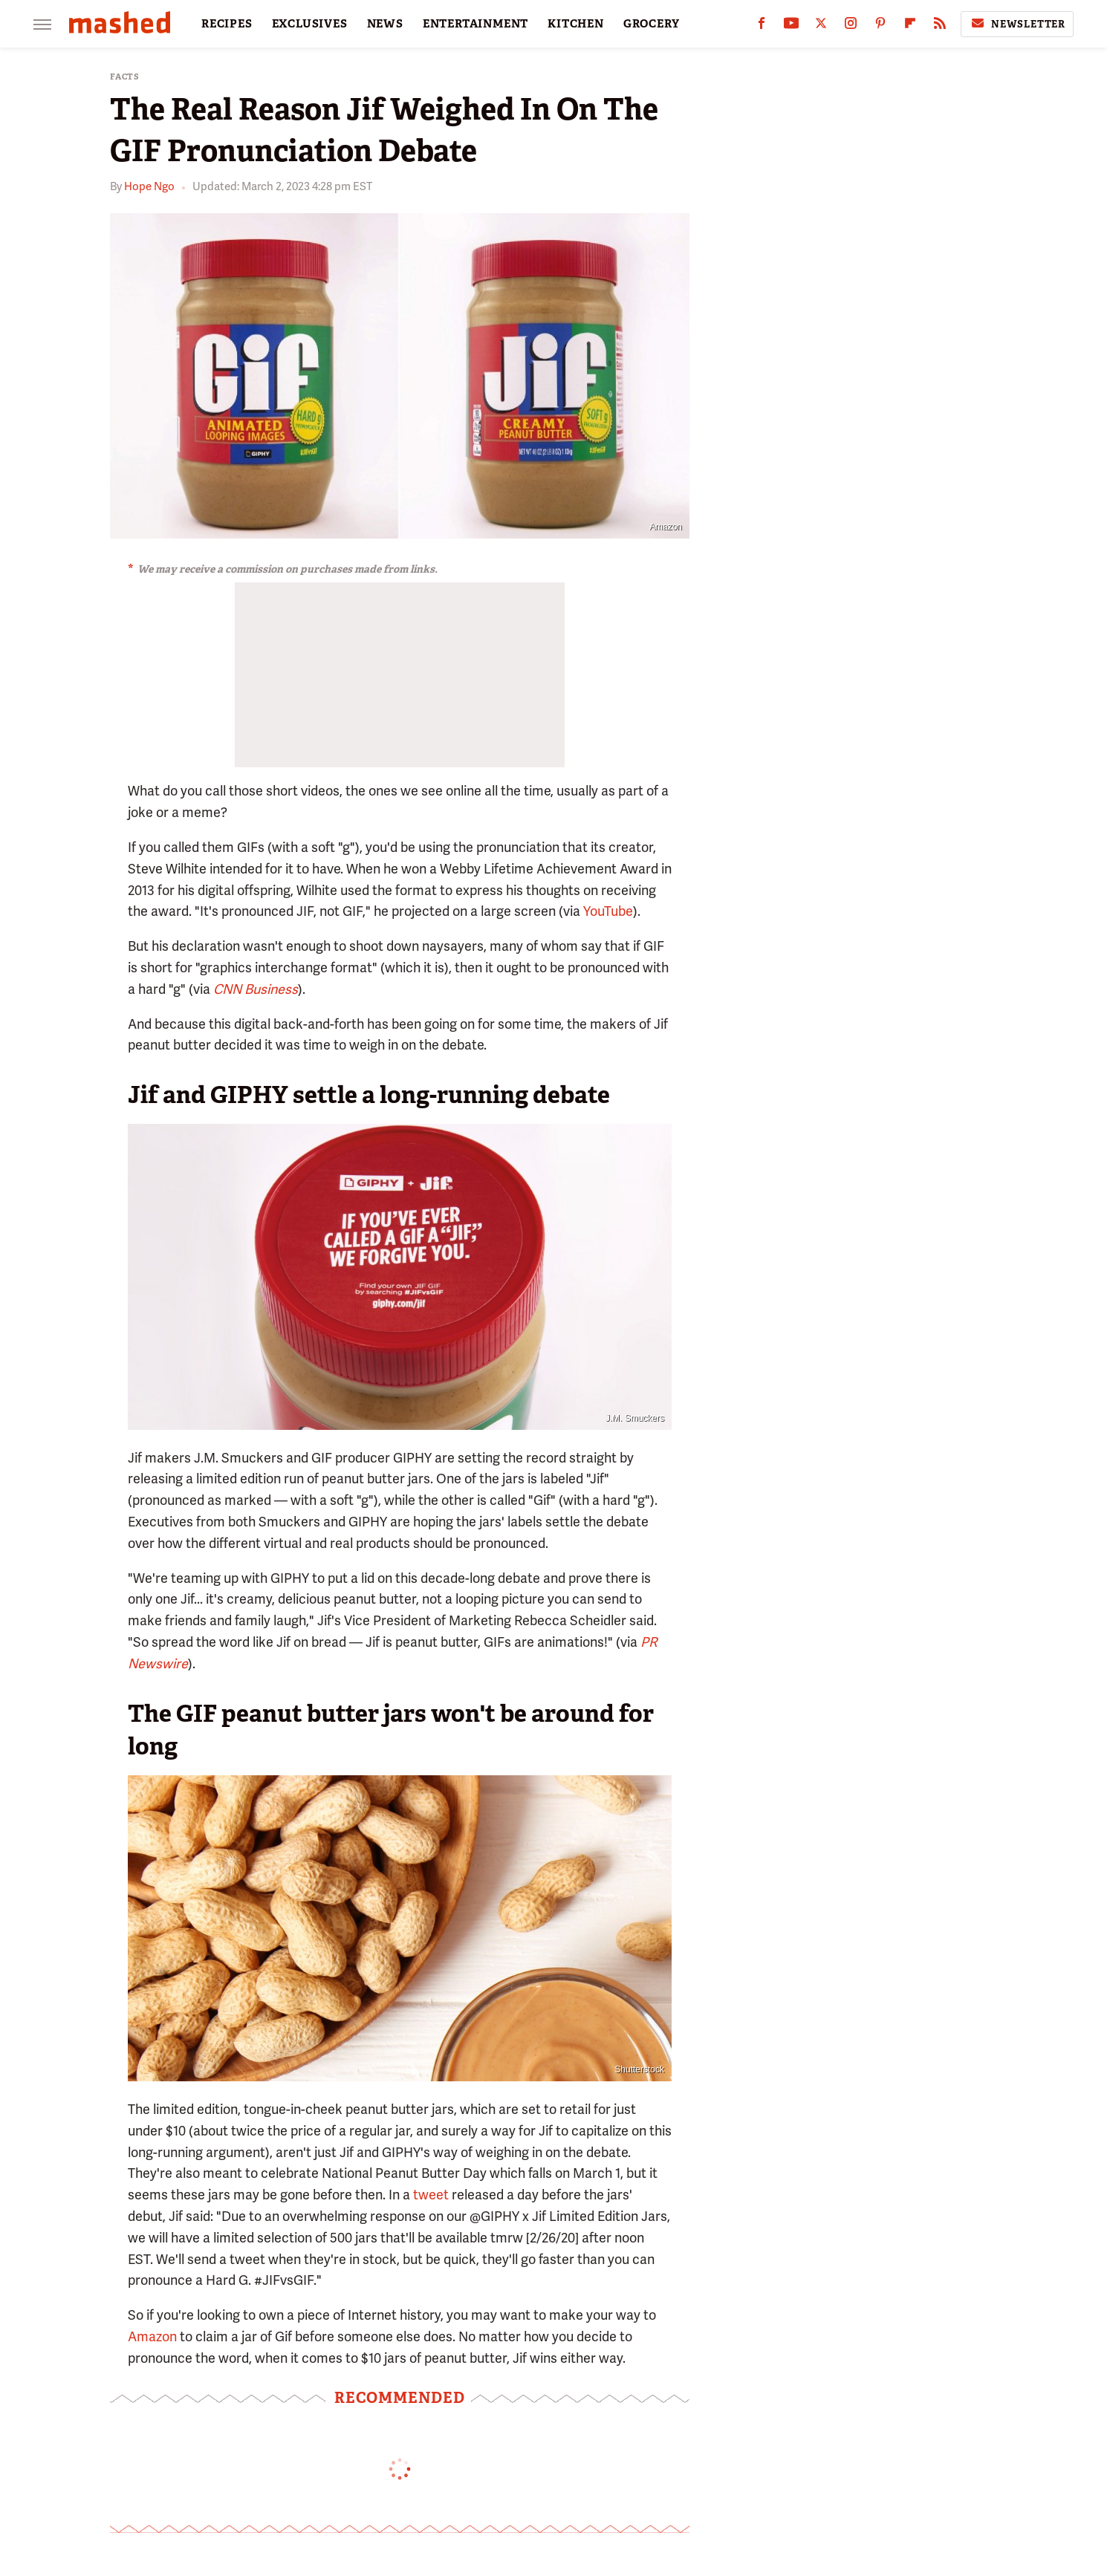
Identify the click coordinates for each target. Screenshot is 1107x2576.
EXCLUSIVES (310, 23)
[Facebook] (761, 26)
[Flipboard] (910, 26)
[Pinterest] (880, 26)
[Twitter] (821, 26)
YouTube (608, 911)
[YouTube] (791, 26)
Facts (125, 77)
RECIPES (227, 23)
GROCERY (651, 23)
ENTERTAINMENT (475, 23)
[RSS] (940, 26)
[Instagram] (851, 26)
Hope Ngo (149, 186)
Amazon (152, 2336)
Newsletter (1017, 23)
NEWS (385, 23)
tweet (431, 2194)
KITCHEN (576, 23)
